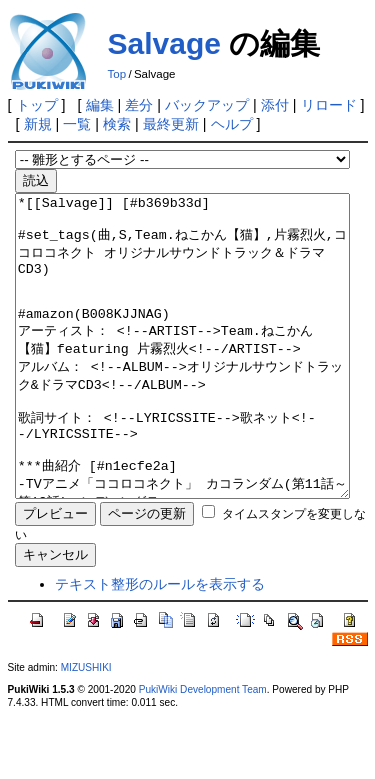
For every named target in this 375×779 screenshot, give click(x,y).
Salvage (164, 43)
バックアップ (207, 105)
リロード (329, 105)
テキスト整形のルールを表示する (160, 644)
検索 (117, 124)
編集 (100, 105)
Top (117, 74)
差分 (139, 105)
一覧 (77, 124)
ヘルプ (232, 124)
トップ (37, 105)
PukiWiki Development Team (203, 749)
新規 (38, 124)
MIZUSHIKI (86, 727)
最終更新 (171, 124)
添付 (275, 105)
